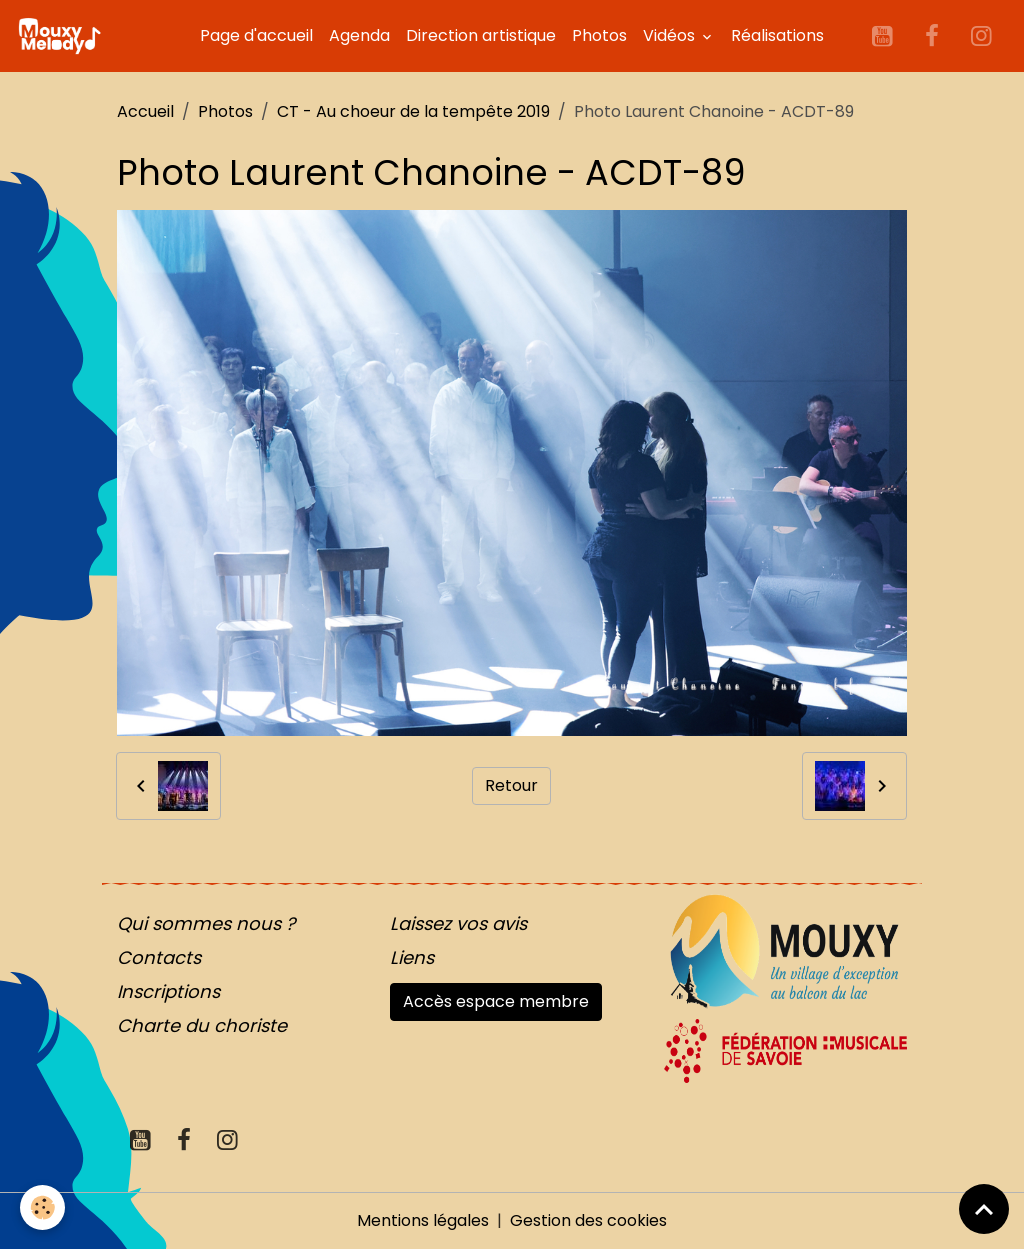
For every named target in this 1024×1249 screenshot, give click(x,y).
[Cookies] (42, 1207)
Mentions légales (423, 1220)
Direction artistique (481, 35)
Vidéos (671, 35)
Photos (599, 35)
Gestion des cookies (588, 1220)
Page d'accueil (256, 35)
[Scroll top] (984, 1209)
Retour (511, 785)
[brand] (63, 36)
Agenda (359, 35)
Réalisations (777, 35)
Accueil (145, 111)
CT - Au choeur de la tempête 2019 (413, 111)
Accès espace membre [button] (496, 1001)
